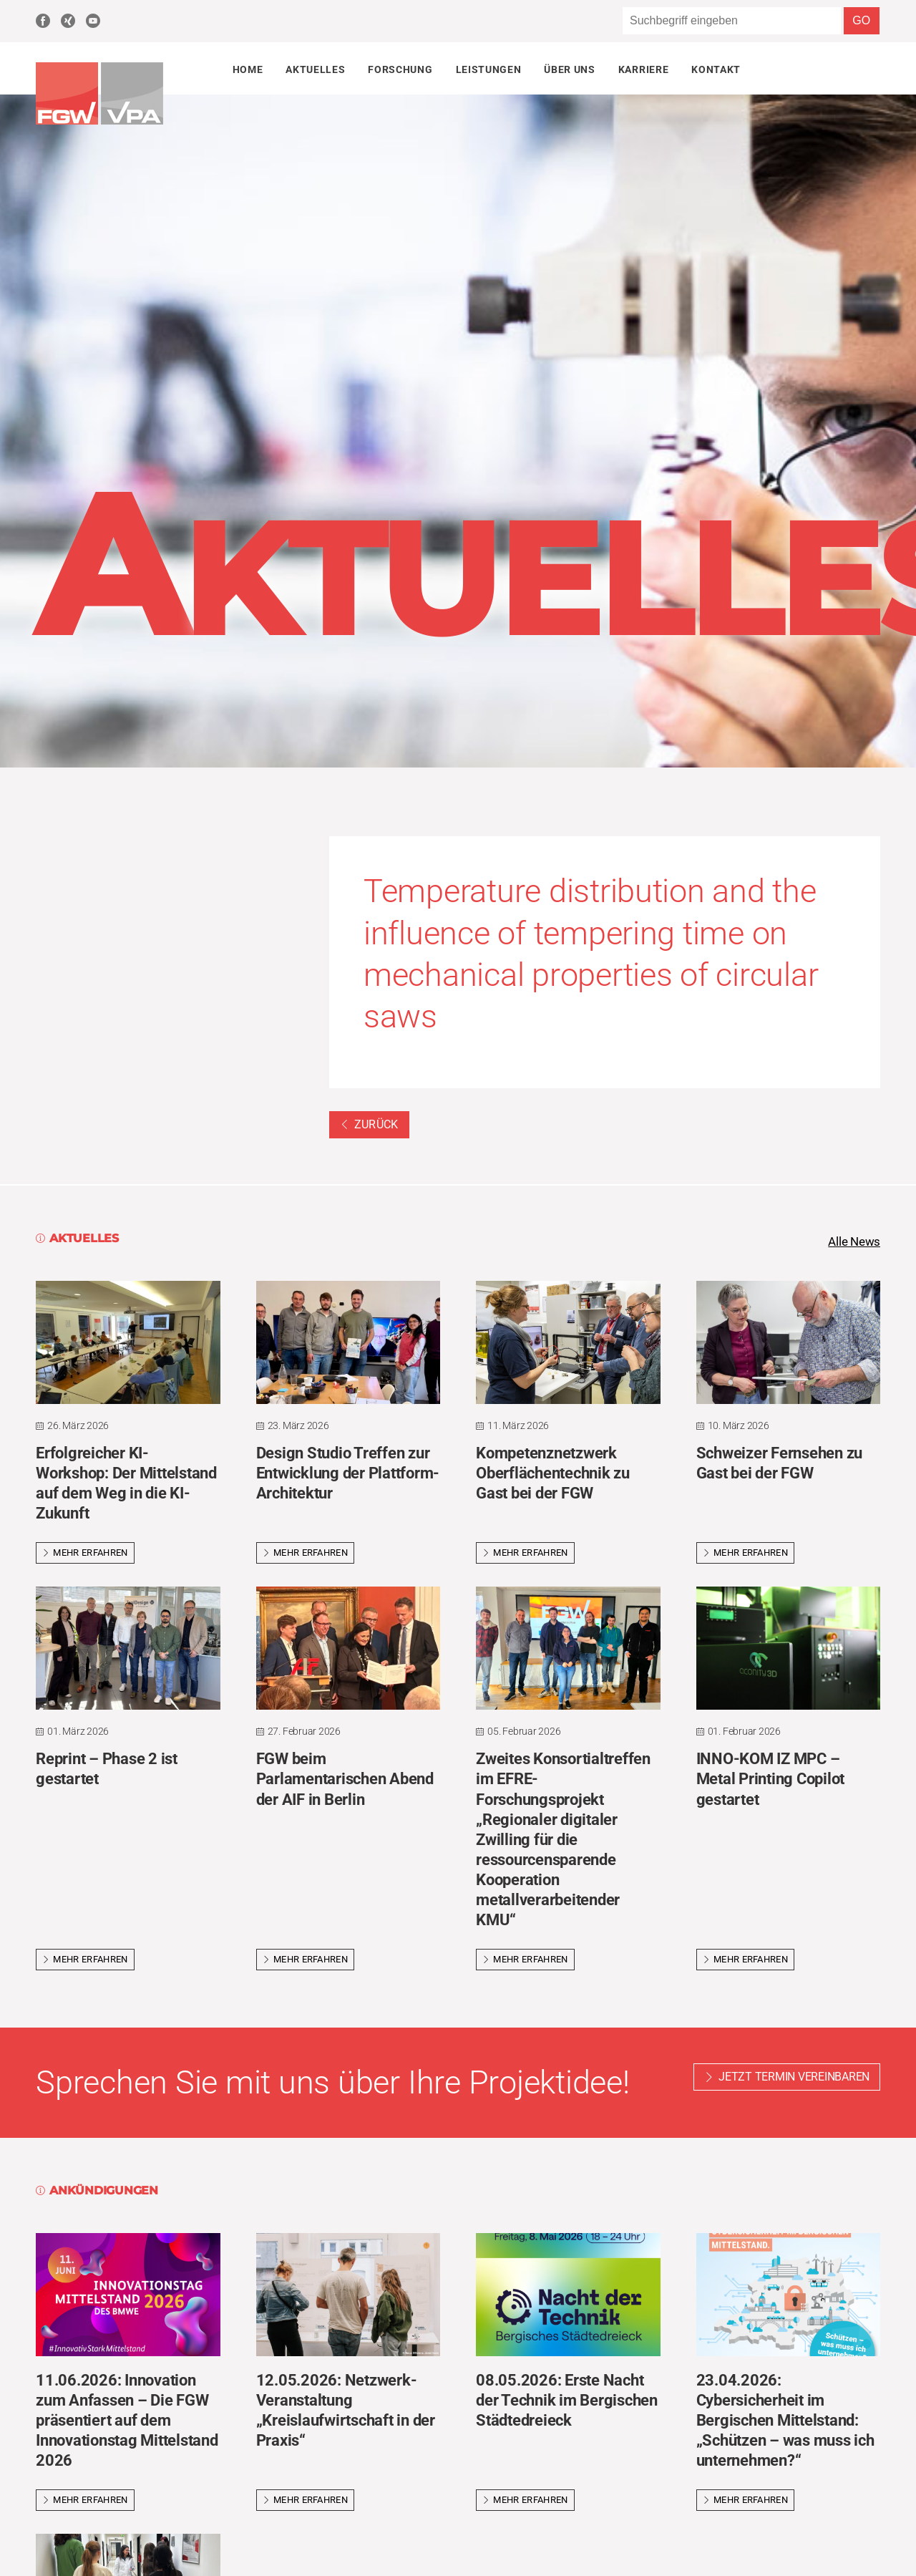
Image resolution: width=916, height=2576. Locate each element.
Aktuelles (315, 69)
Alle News (852, 1242)
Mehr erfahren (85, 1554)
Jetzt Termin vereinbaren (793, 2078)
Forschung (400, 69)
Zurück (369, 1124)
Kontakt (716, 69)
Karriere (643, 69)
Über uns (569, 69)
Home (248, 69)
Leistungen (489, 69)
